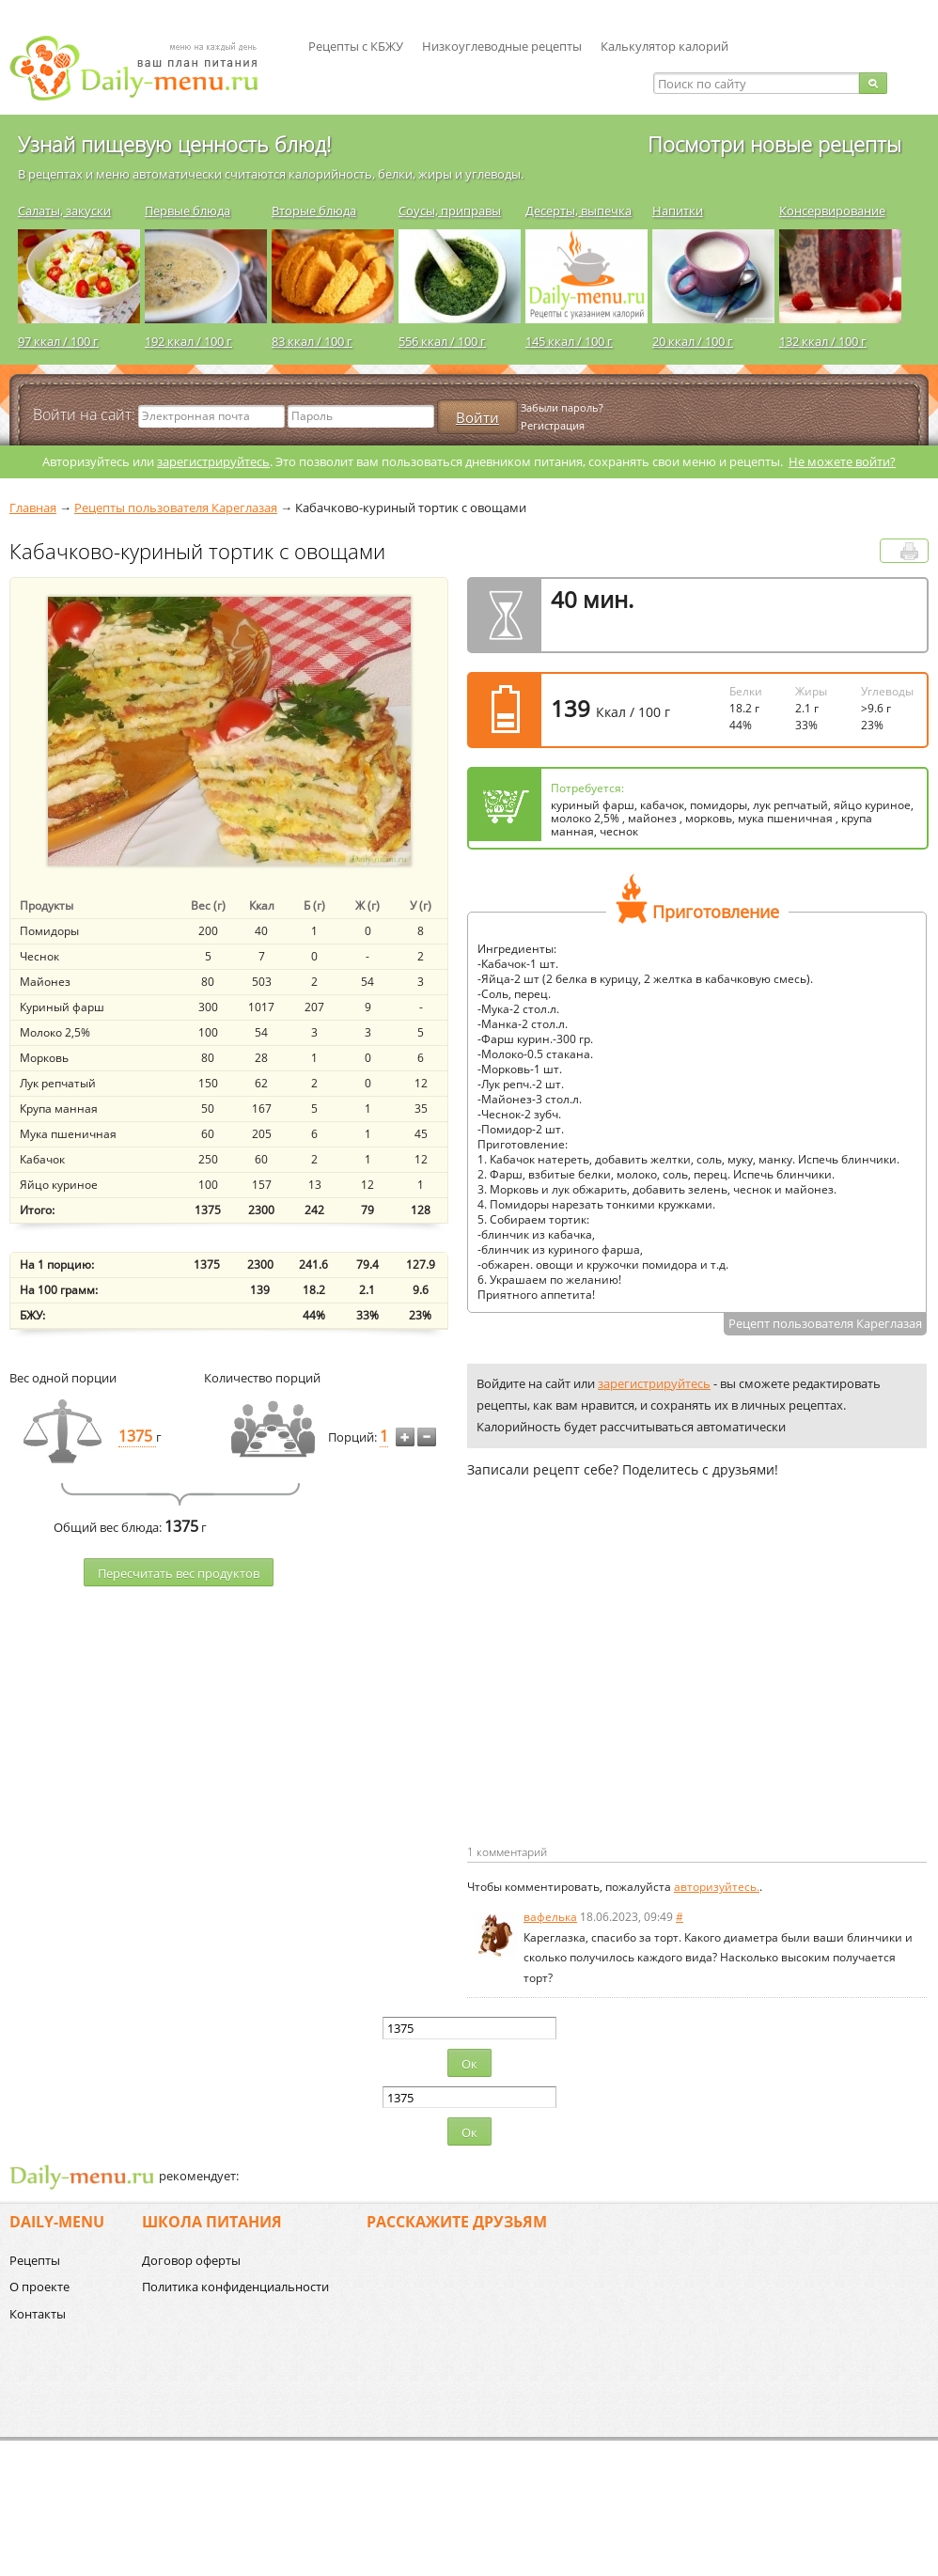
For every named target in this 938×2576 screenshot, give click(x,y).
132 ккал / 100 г (823, 341)
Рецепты (34, 2260)
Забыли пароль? (562, 407)
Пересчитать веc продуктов (178, 1573)
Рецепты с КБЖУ (355, 46)
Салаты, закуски (64, 210)
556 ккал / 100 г (442, 341)
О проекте (39, 2286)
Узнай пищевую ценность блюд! (174, 144)
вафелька (550, 1917)
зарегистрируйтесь (213, 461)
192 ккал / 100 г (188, 341)
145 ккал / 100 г (569, 341)
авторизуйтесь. (716, 1887)
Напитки (677, 210)
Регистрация (553, 425)
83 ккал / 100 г (312, 341)
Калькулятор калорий (664, 46)
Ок (469, 2063)
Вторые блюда (314, 210)
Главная (32, 507)
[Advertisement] (625, 1691)
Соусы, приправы (450, 210)
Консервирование (832, 210)
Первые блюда (187, 210)
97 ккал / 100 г (58, 341)
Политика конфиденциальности (235, 2286)
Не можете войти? (842, 461)
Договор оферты (191, 2260)
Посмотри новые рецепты (774, 144)
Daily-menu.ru (145, 68)
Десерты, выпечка (578, 210)
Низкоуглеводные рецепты (502, 46)
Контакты (37, 2313)
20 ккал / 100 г (692, 341)
